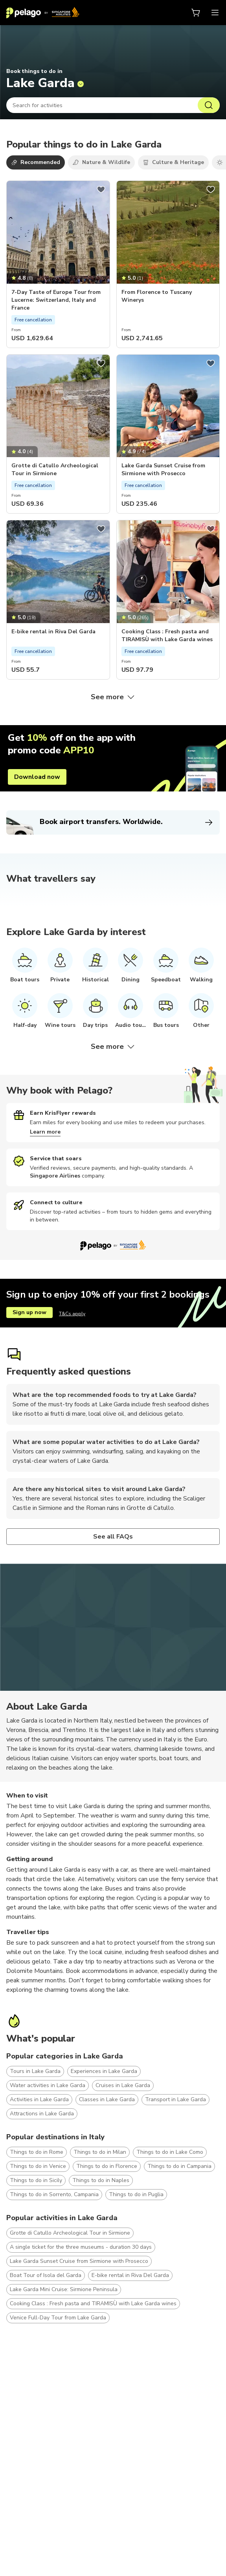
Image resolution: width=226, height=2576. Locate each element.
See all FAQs (113, 1536)
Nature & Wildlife (101, 162)
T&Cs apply (72, 1314)
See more (113, 697)
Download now (37, 777)
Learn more (45, 1132)
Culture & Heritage (173, 162)
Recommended (35, 162)
